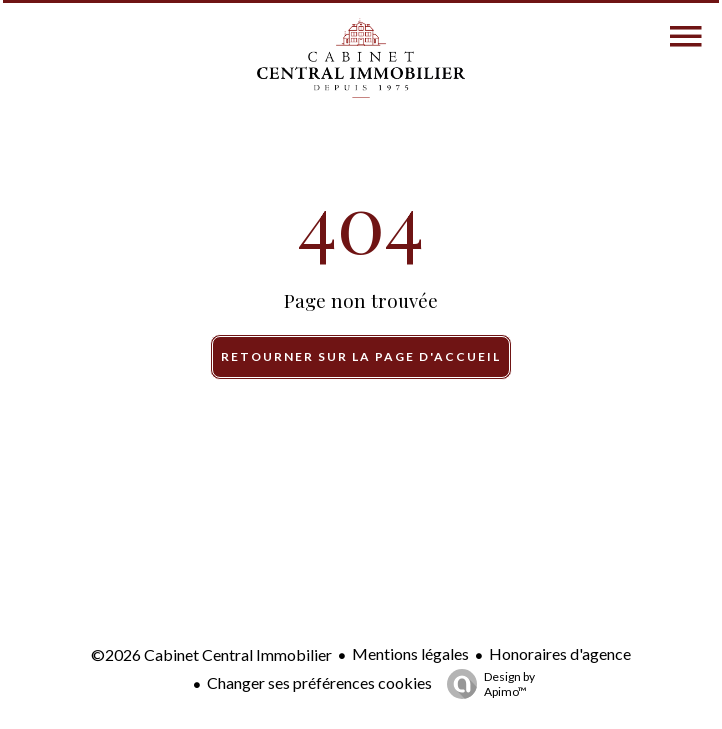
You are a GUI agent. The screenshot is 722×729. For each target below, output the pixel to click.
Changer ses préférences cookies (319, 682)
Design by (486, 684)
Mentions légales (410, 653)
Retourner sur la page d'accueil (361, 356)
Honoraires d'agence (560, 653)
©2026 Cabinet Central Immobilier (211, 654)
